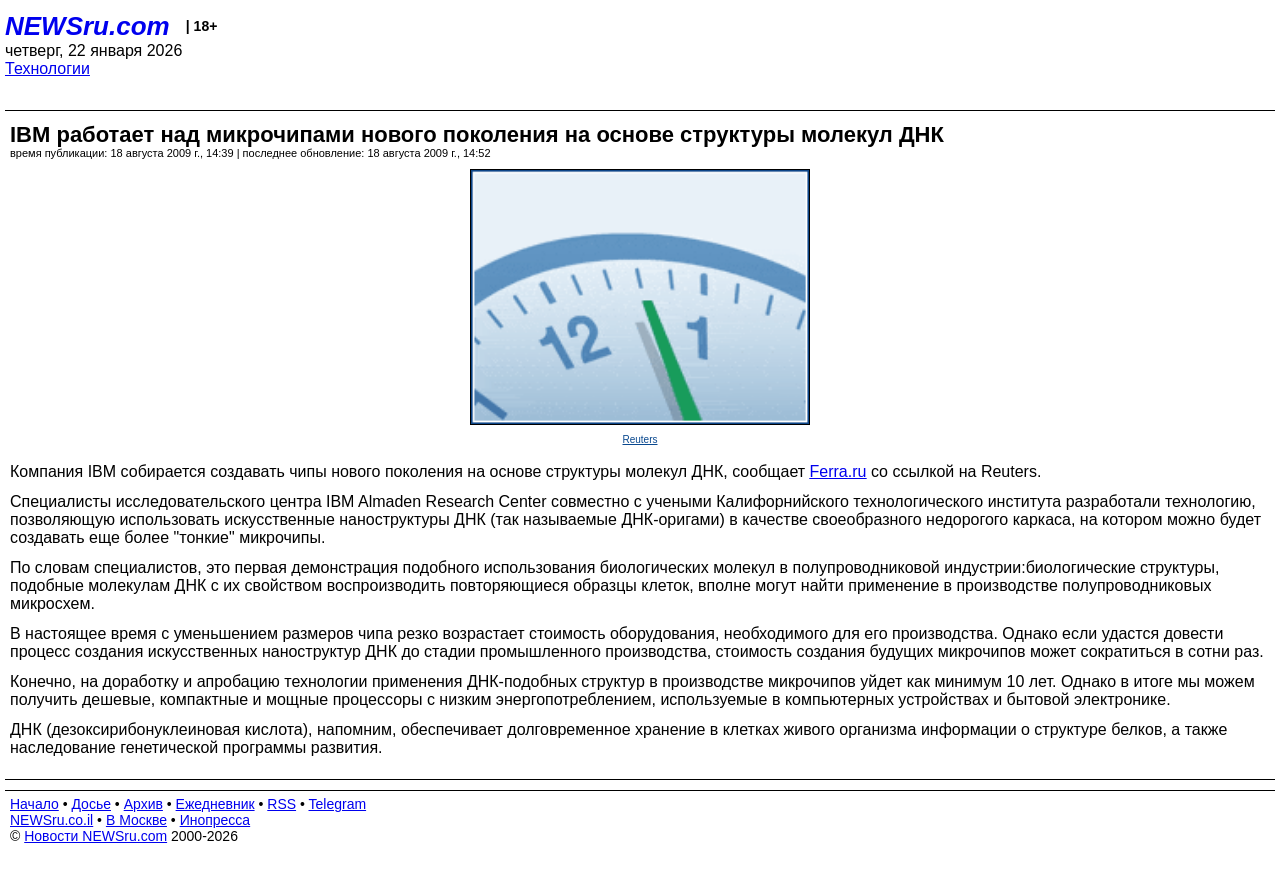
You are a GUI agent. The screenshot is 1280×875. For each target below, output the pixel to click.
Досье (91, 804)
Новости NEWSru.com (95, 836)
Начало (34, 804)
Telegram (338, 804)
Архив (143, 804)
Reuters (639, 439)
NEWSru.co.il (51, 820)
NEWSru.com (87, 26)
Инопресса (215, 820)
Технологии (47, 68)
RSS (281, 804)
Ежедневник (215, 804)
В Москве (136, 820)
